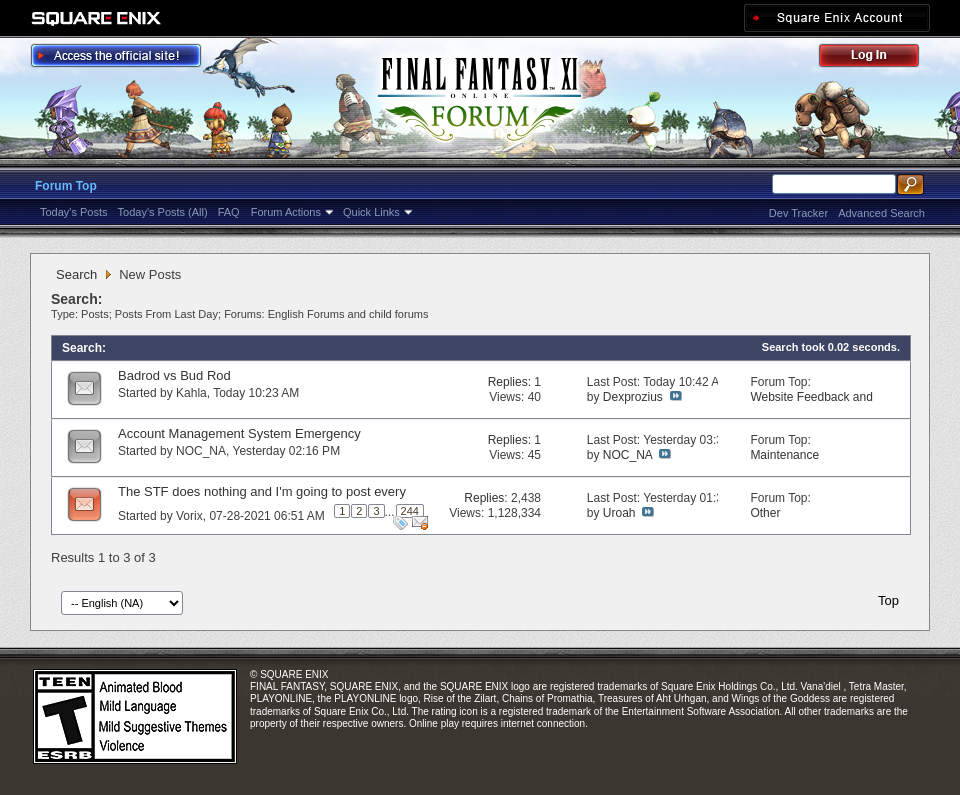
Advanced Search (881, 213)
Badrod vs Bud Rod (174, 375)
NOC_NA (201, 451)
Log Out (879, 58)
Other (765, 513)
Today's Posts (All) (163, 212)
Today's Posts (74, 212)
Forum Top (66, 186)
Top (888, 600)
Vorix (189, 516)
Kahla (191, 393)
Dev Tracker (798, 213)
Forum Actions (286, 212)
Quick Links (371, 212)
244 (410, 511)
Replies (508, 382)
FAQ (229, 212)
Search (76, 274)
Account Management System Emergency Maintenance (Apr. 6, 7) (239, 441)
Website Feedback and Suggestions (811, 404)
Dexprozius (633, 397)
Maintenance (784, 455)
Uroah (619, 513)
